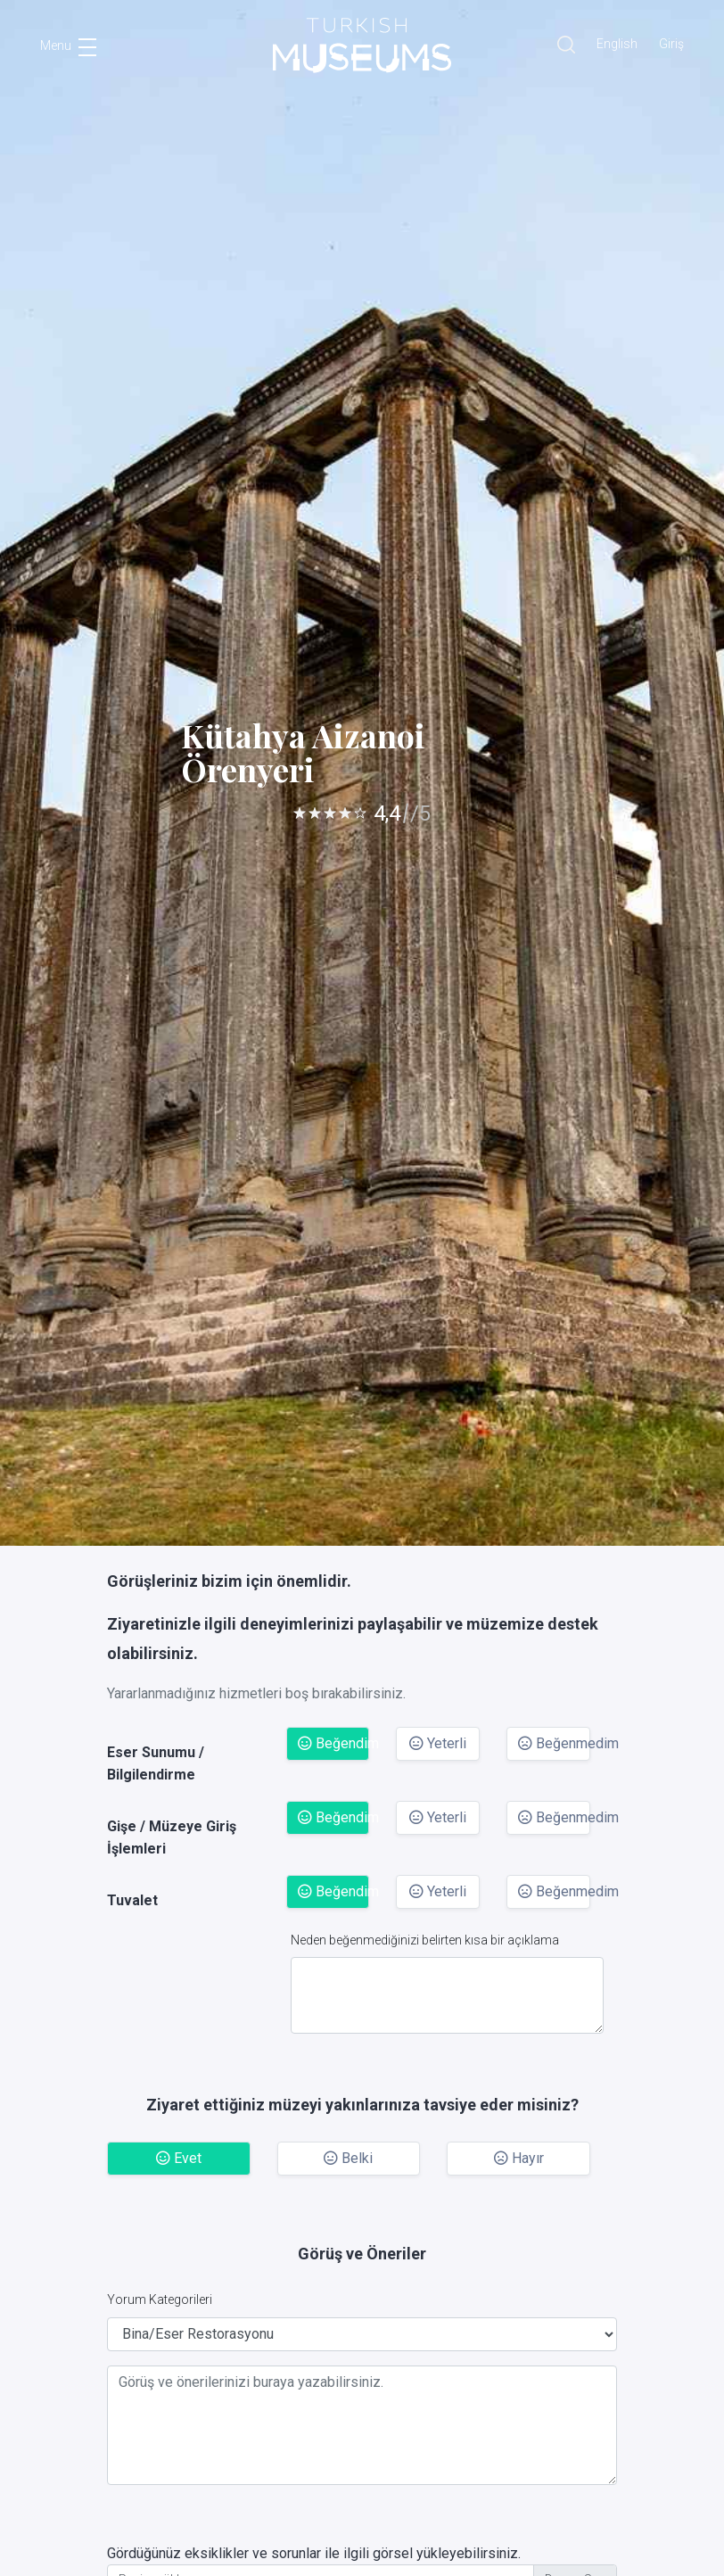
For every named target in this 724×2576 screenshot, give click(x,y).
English (617, 44)
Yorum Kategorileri (159, 2299)
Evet (179, 2158)
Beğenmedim (554, 1743)
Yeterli (437, 1743)
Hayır (519, 2158)
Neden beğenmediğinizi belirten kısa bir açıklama (425, 1940)
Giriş (671, 44)
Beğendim (334, 1743)
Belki (348, 2158)
